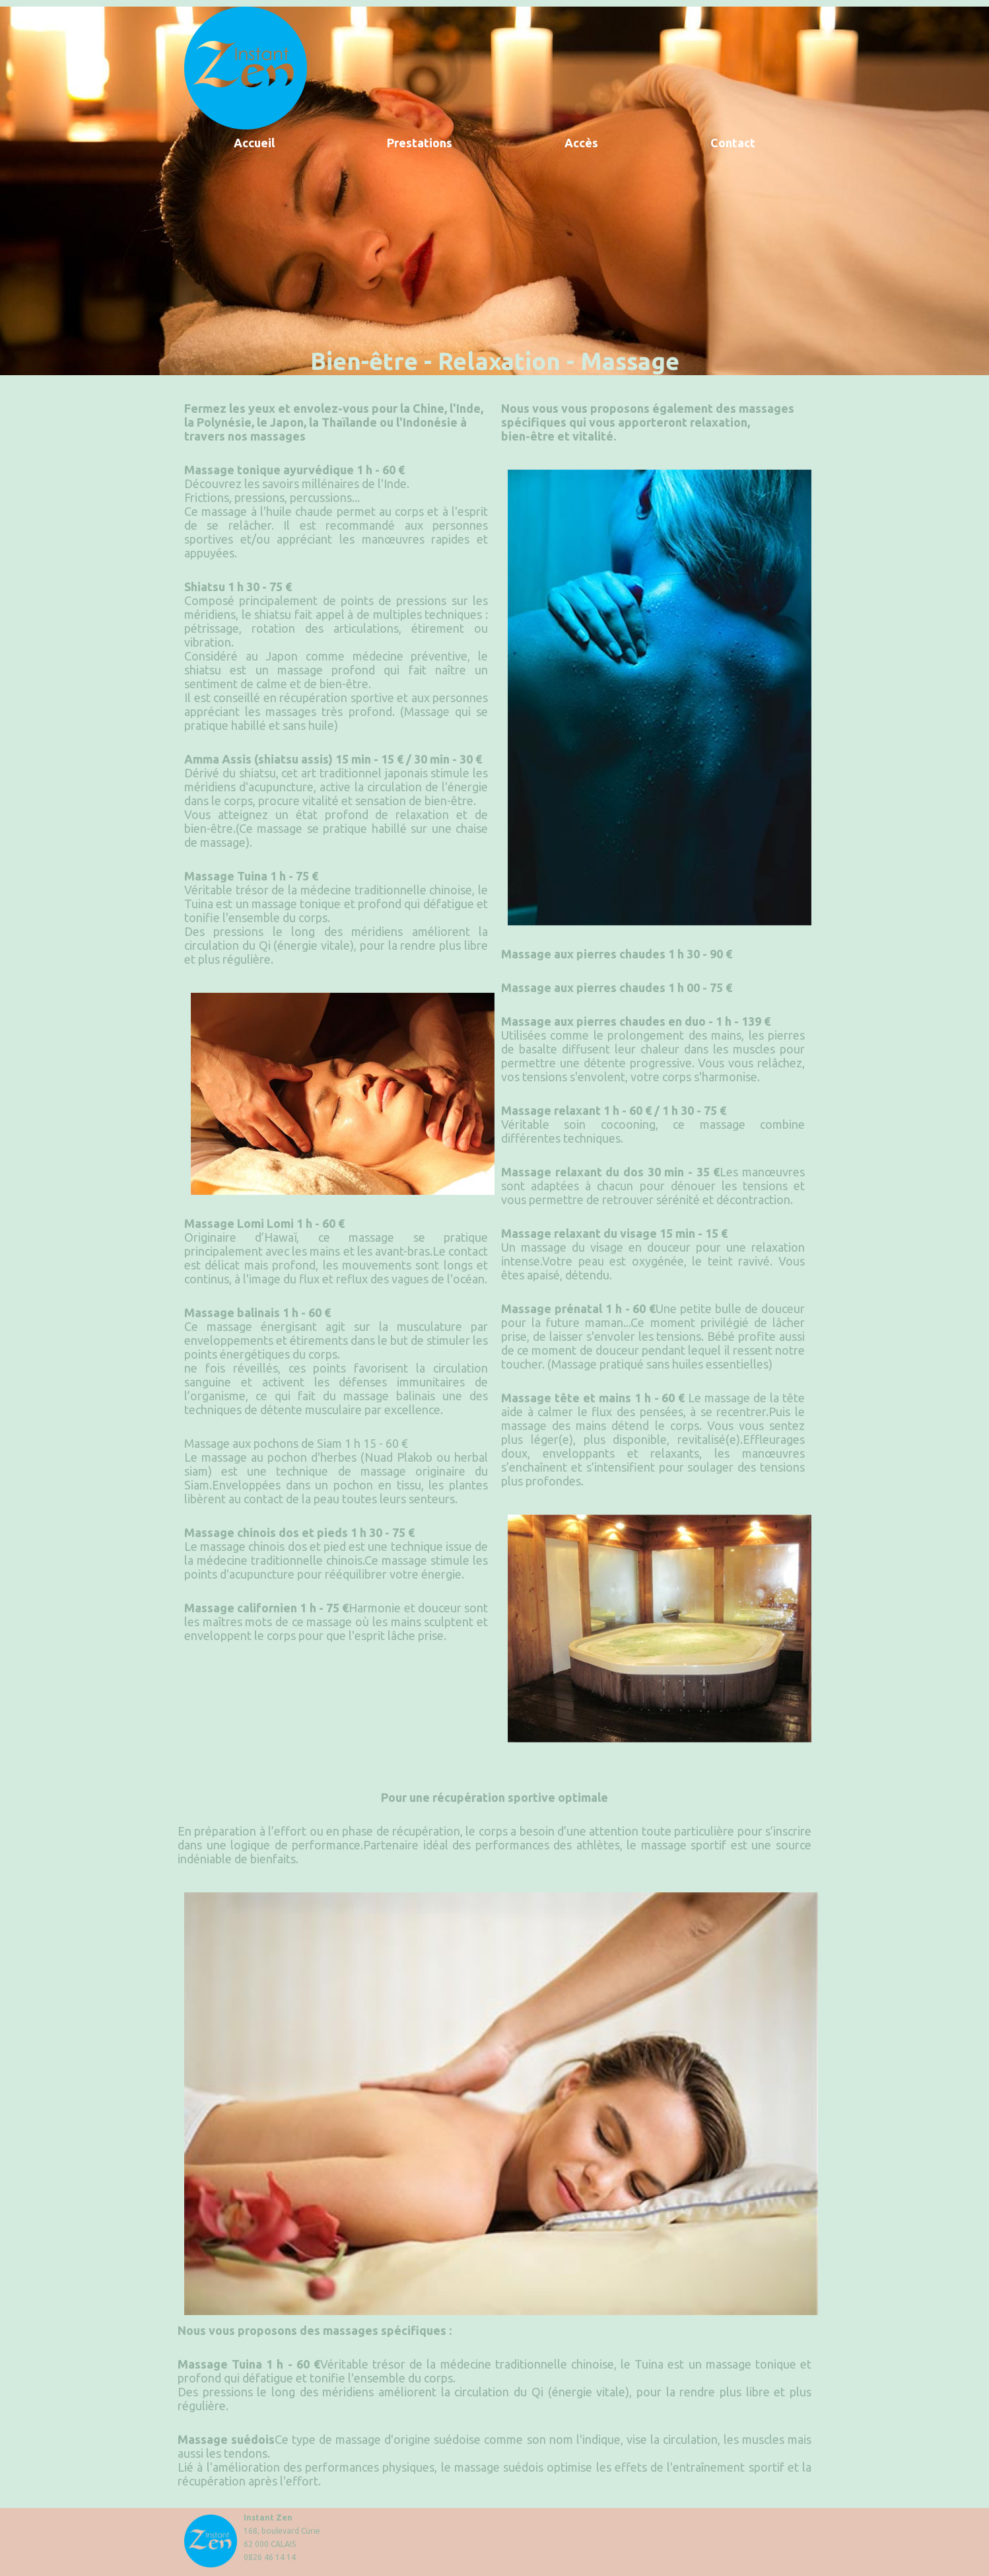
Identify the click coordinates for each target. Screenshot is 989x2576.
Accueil (254, 142)
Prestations (419, 142)
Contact (732, 142)
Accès (581, 142)
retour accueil (245, 68)
